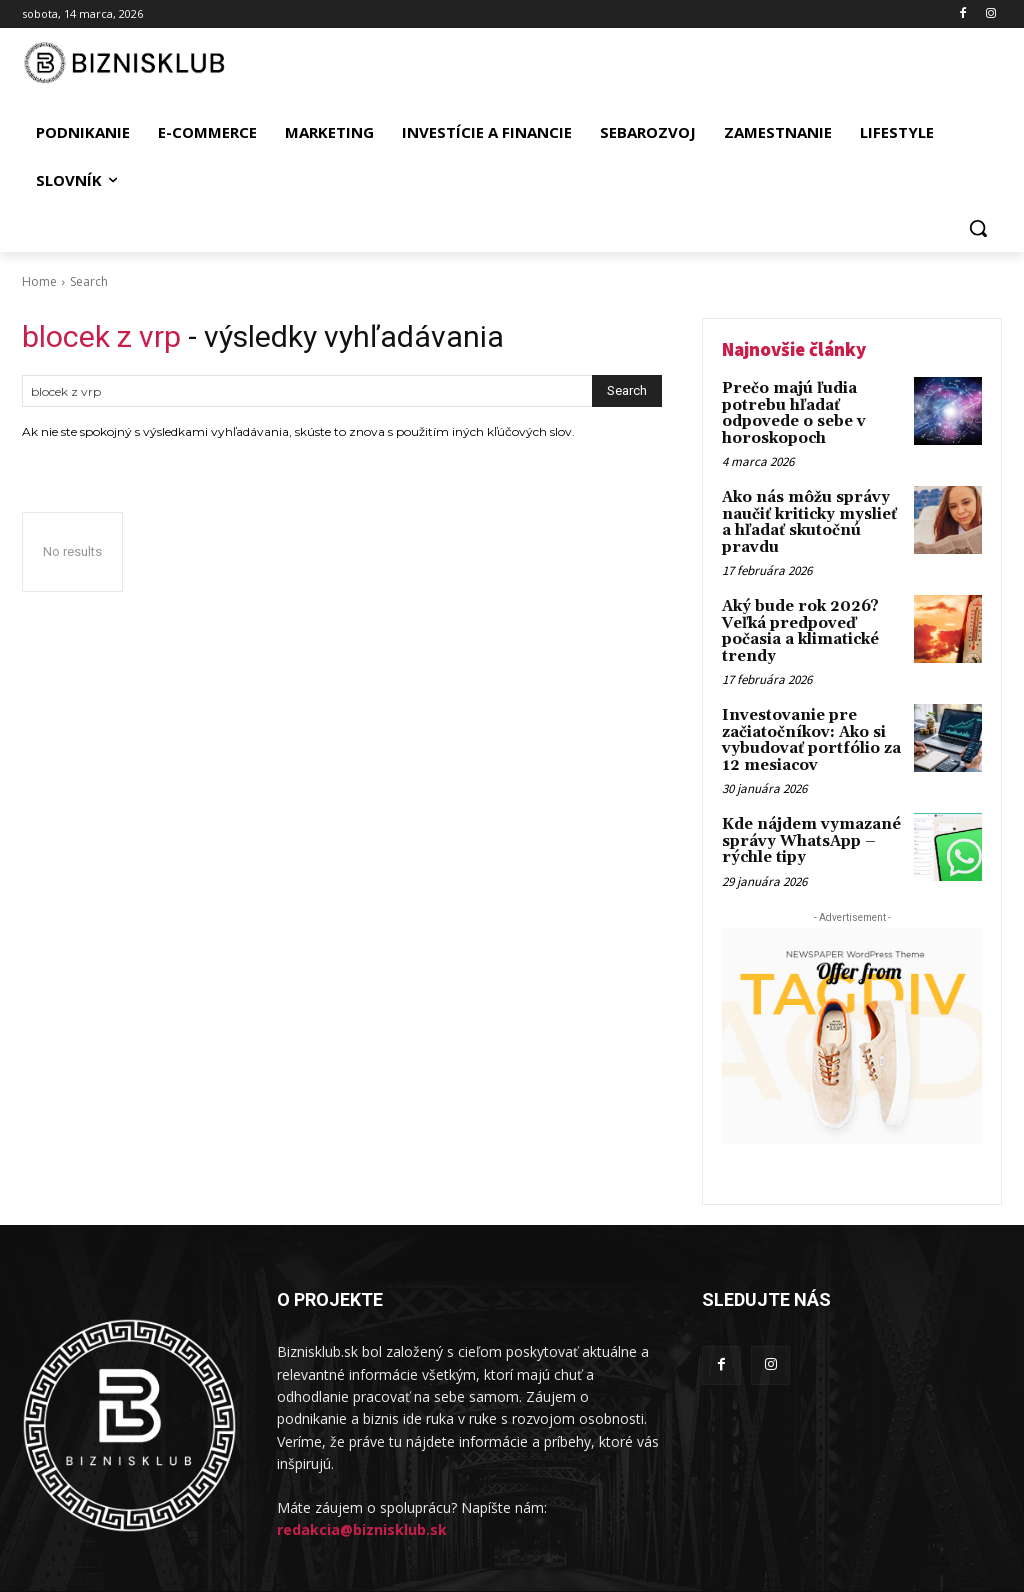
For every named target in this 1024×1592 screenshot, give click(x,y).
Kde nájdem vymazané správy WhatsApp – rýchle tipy (806, 806)
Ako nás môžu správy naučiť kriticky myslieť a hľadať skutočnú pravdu (811, 508)
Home (39, 281)
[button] (978, 228)
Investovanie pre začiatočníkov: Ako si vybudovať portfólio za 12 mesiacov (807, 709)
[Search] (627, 391)
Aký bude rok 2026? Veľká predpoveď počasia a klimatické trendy (798, 605)
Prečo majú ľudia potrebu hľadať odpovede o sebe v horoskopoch (792, 411)
